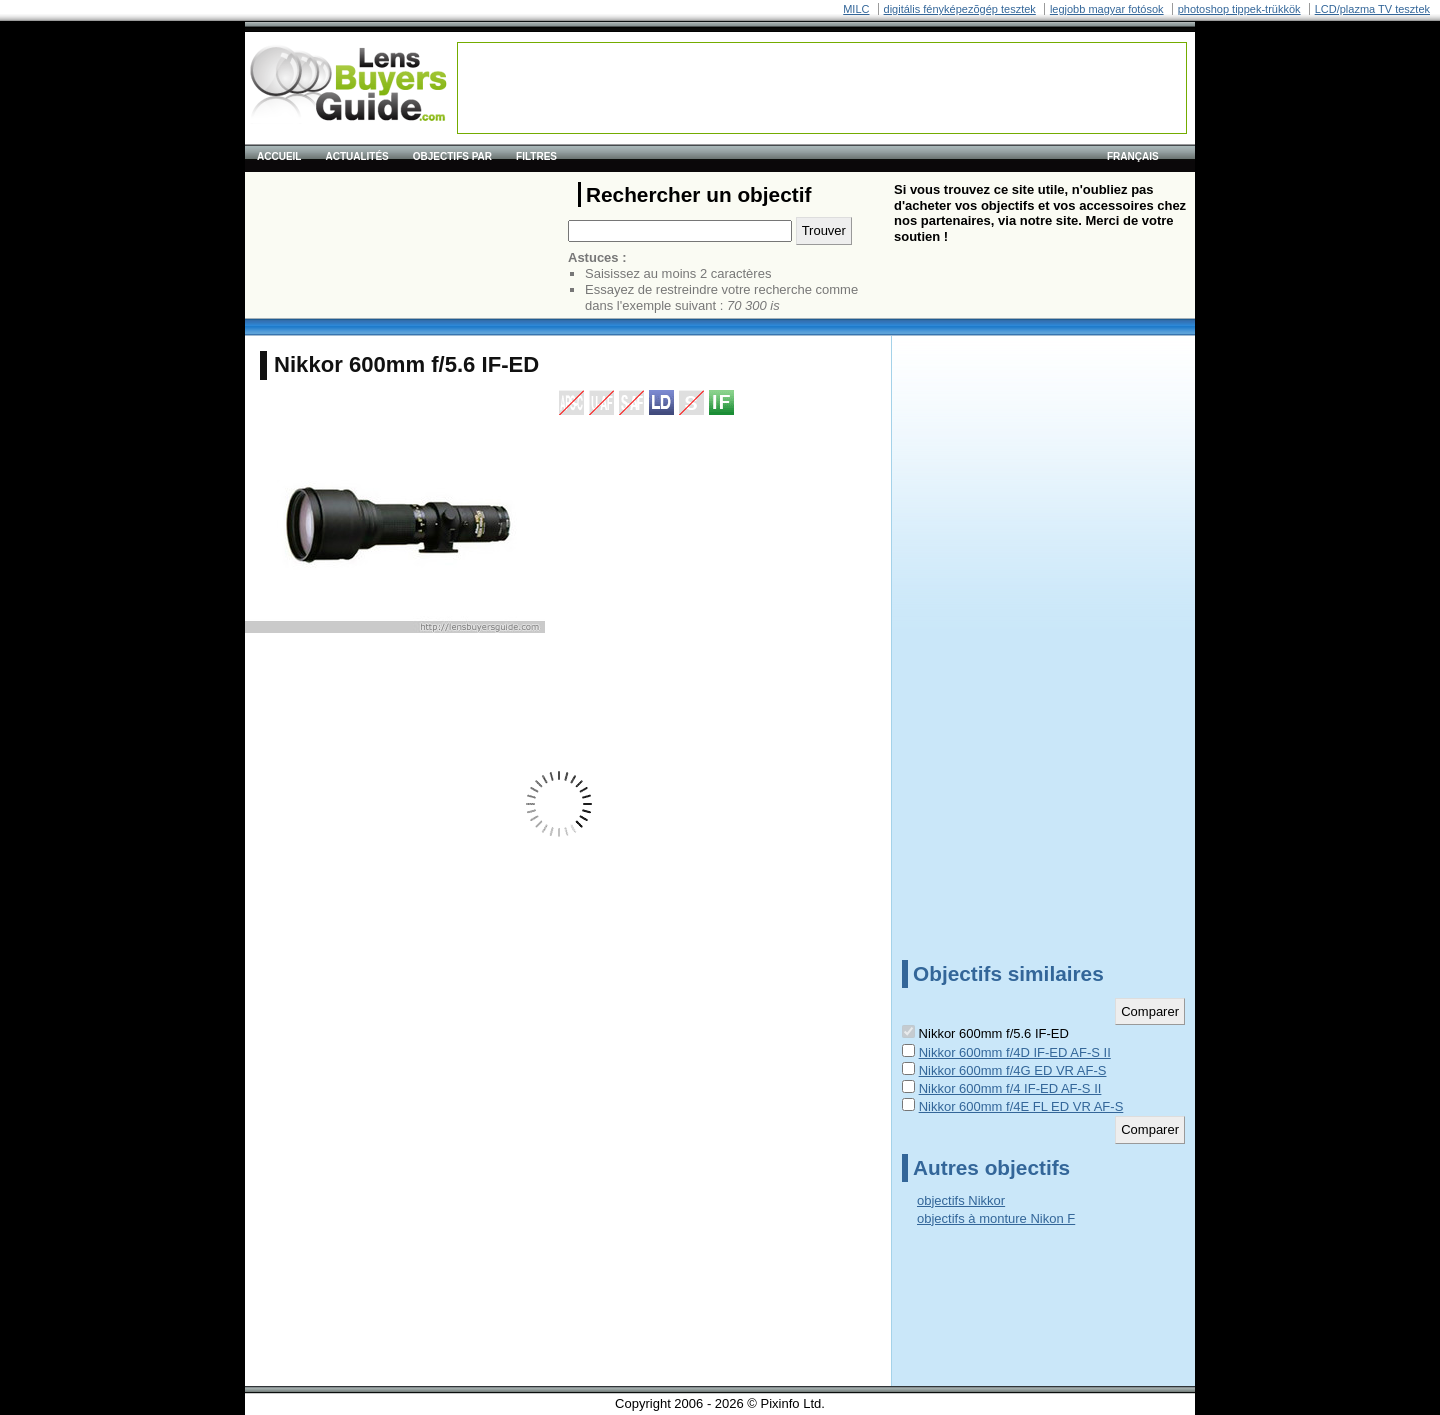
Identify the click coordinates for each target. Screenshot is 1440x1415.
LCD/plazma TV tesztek (1372, 9)
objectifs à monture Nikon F (996, 1218)
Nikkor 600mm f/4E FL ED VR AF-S (1021, 1106)
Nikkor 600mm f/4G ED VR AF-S (1013, 1070)
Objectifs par (452, 156)
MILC (856, 9)
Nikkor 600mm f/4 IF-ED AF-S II (1010, 1088)
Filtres (536, 156)
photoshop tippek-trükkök (1239, 9)
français (1133, 156)
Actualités (356, 156)
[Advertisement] (822, 88)
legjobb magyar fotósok (1107, 9)
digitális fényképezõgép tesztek (960, 9)
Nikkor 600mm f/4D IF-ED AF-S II (1015, 1052)
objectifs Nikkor (961, 1200)
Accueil (279, 156)
